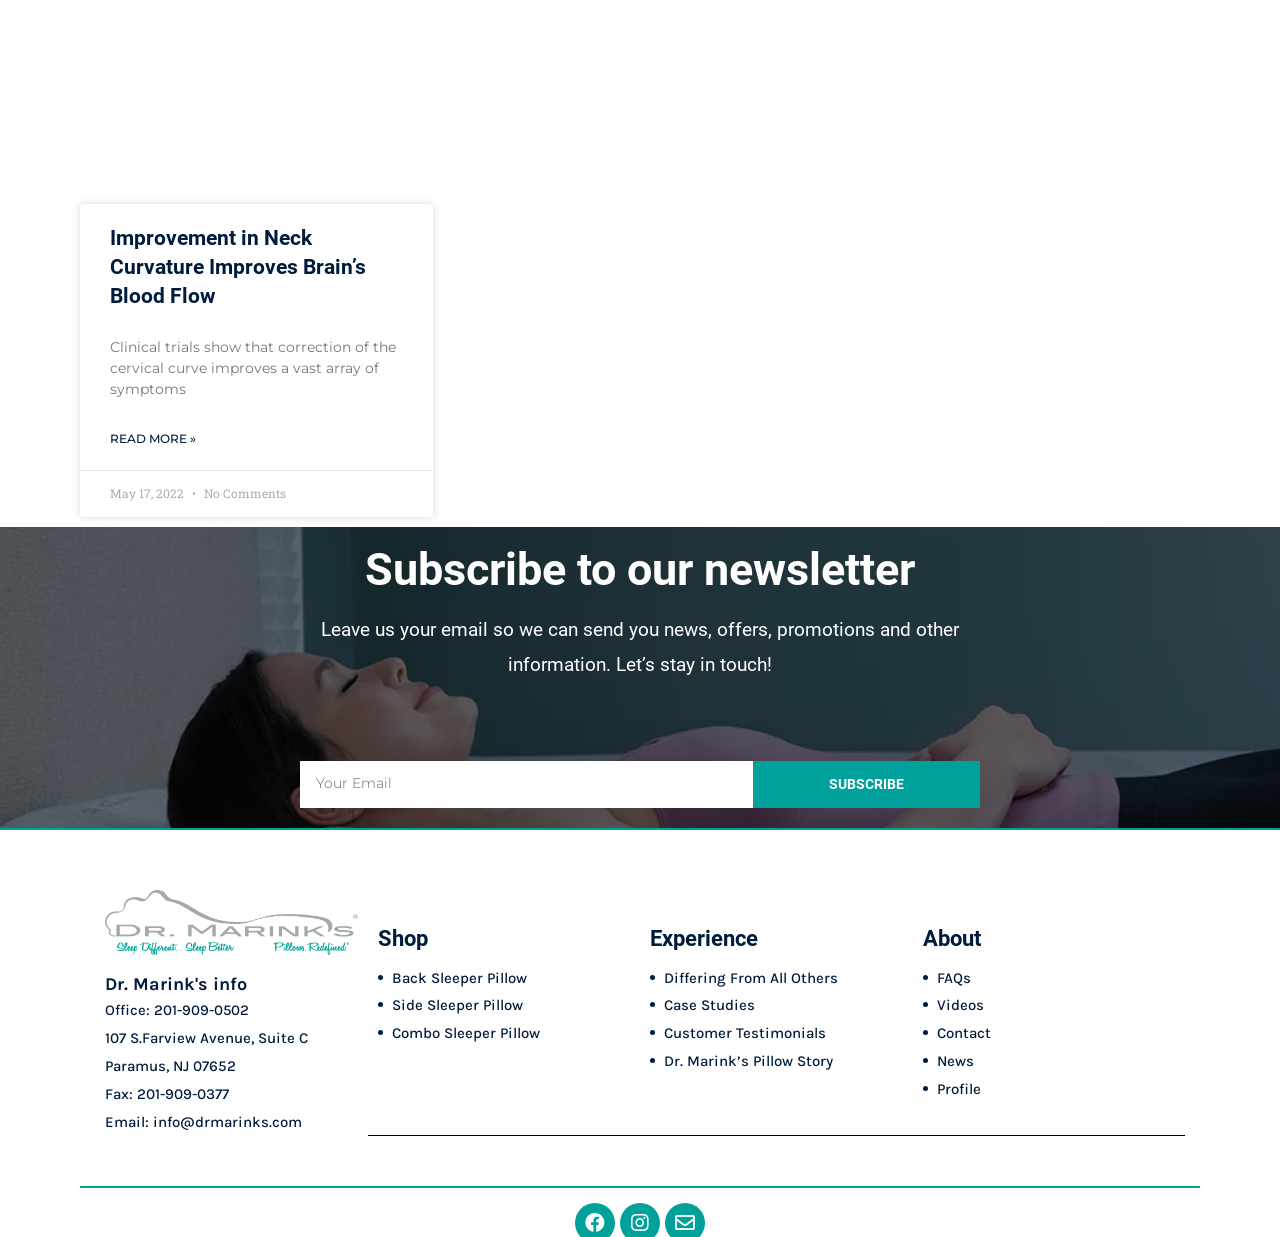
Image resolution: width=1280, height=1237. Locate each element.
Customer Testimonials (745, 1033)
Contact (964, 1033)
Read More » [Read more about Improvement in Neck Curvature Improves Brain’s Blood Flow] (153, 438)
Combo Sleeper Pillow (466, 1033)
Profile (959, 1089)
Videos (960, 1005)
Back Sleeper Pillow (459, 978)
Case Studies (709, 1005)
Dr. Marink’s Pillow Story (748, 1061)
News (955, 1061)
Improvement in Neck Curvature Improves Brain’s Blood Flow (238, 267)
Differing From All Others (751, 978)
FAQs (954, 978)
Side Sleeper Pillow (457, 1005)
